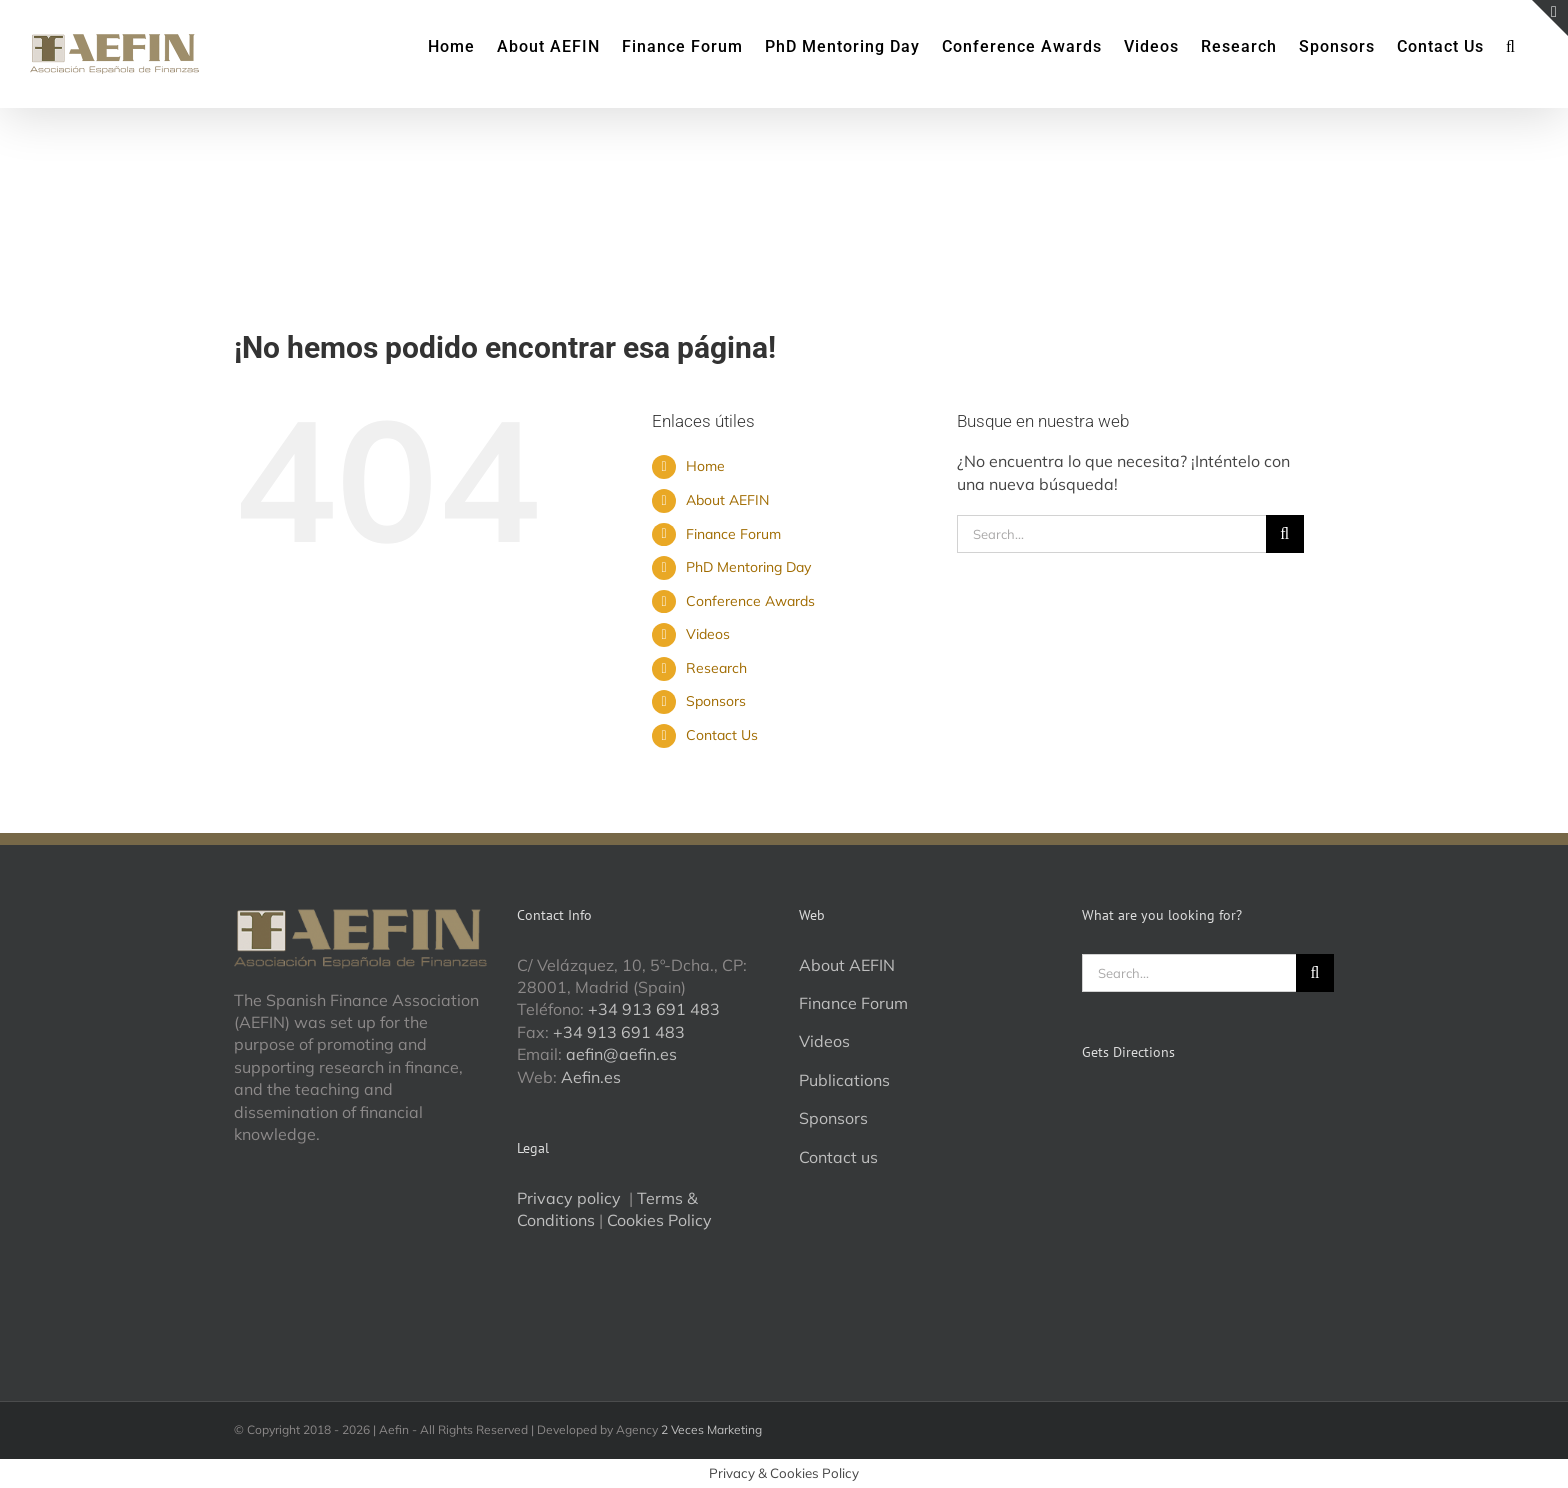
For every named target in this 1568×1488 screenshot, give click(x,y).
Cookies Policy (659, 1220)
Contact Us (722, 735)
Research (716, 668)
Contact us (838, 1157)
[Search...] (1111, 534)
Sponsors (716, 701)
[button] (1511, 45)
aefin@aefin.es (621, 1054)
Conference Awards (750, 601)
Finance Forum (733, 534)
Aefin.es (591, 1077)
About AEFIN (727, 500)
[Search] (1285, 534)
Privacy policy (571, 1198)
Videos (708, 634)
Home (705, 466)
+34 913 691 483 (654, 1009)
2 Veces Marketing (711, 1429)
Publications (844, 1080)
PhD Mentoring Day (748, 567)
